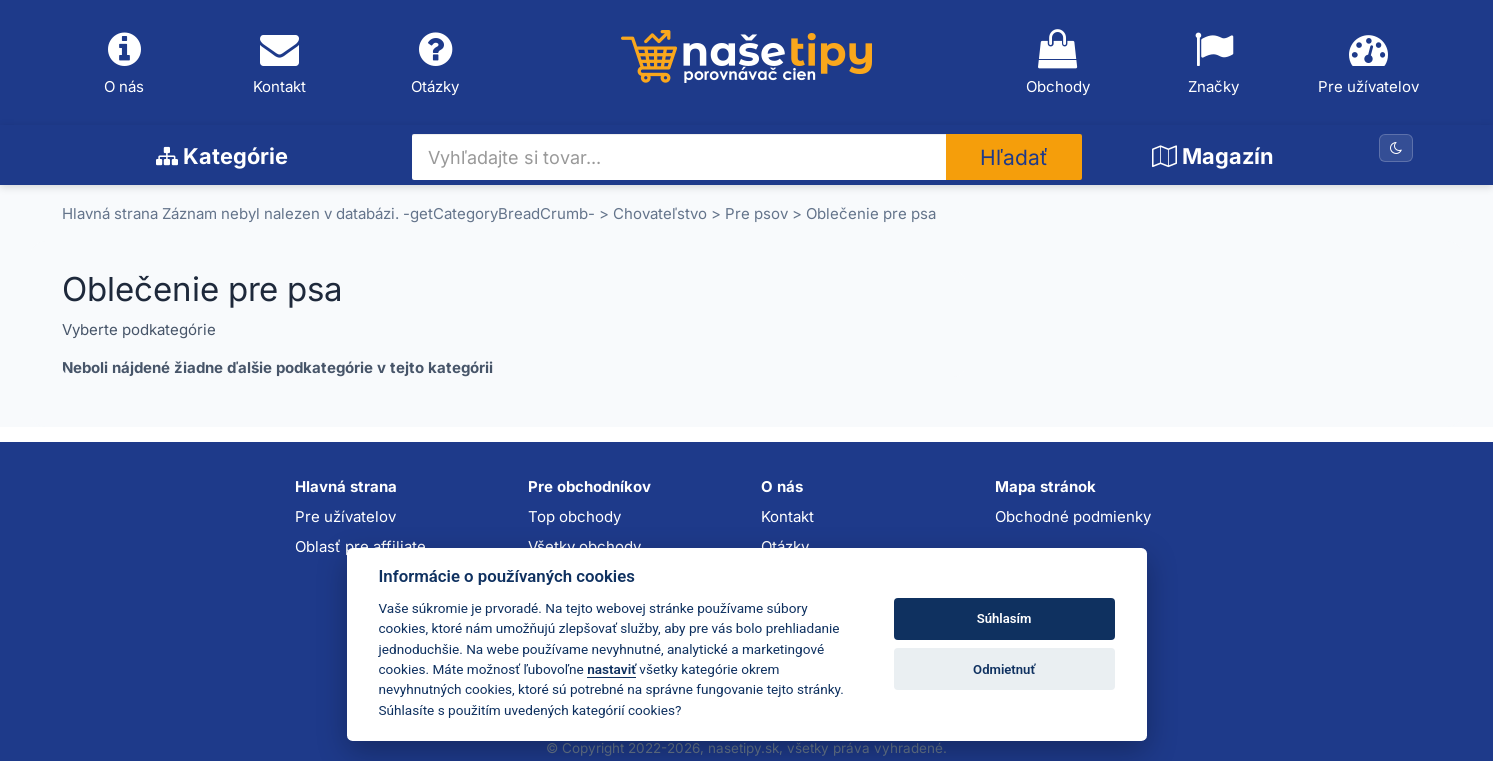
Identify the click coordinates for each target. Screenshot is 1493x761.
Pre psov (756, 213)
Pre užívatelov (1369, 63)
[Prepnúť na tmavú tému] (1396, 148)
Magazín (1213, 156)
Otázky (436, 63)
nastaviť (611, 669)
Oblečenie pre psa (871, 213)
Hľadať (1014, 157)
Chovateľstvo (660, 213)
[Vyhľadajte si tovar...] (679, 157)
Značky (1213, 63)
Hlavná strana (110, 213)
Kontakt (280, 63)
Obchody (1058, 63)
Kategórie (222, 156)
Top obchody (574, 516)
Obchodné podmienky (1073, 516)
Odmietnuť (1004, 669)
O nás (125, 63)
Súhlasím (1004, 618)
